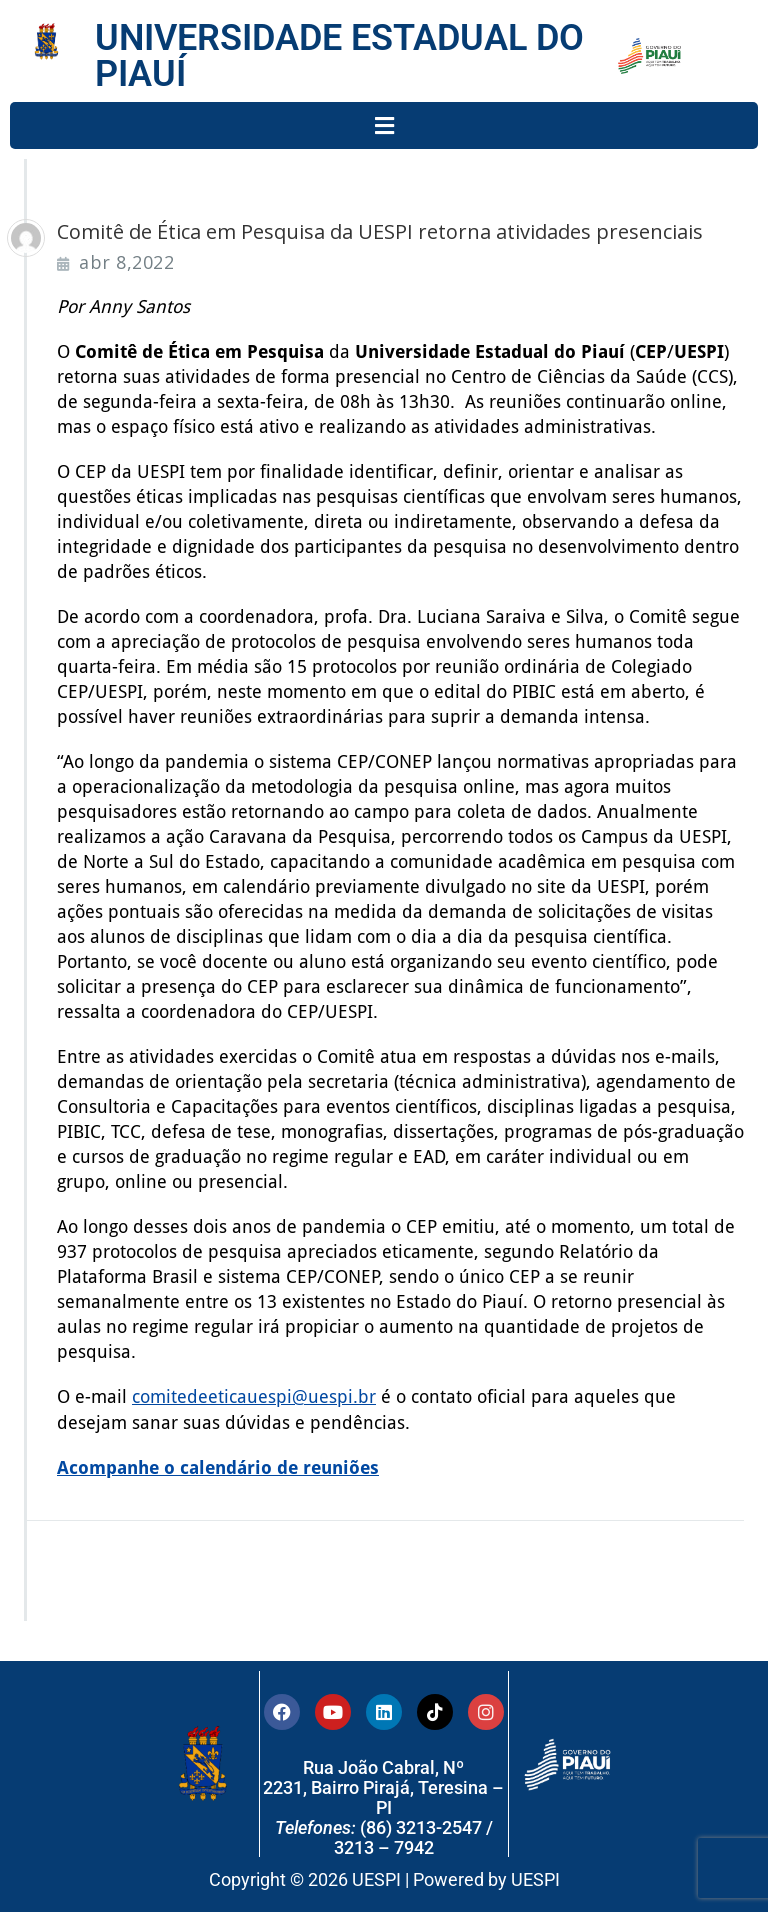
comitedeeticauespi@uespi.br (254, 1396)
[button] (384, 125)
